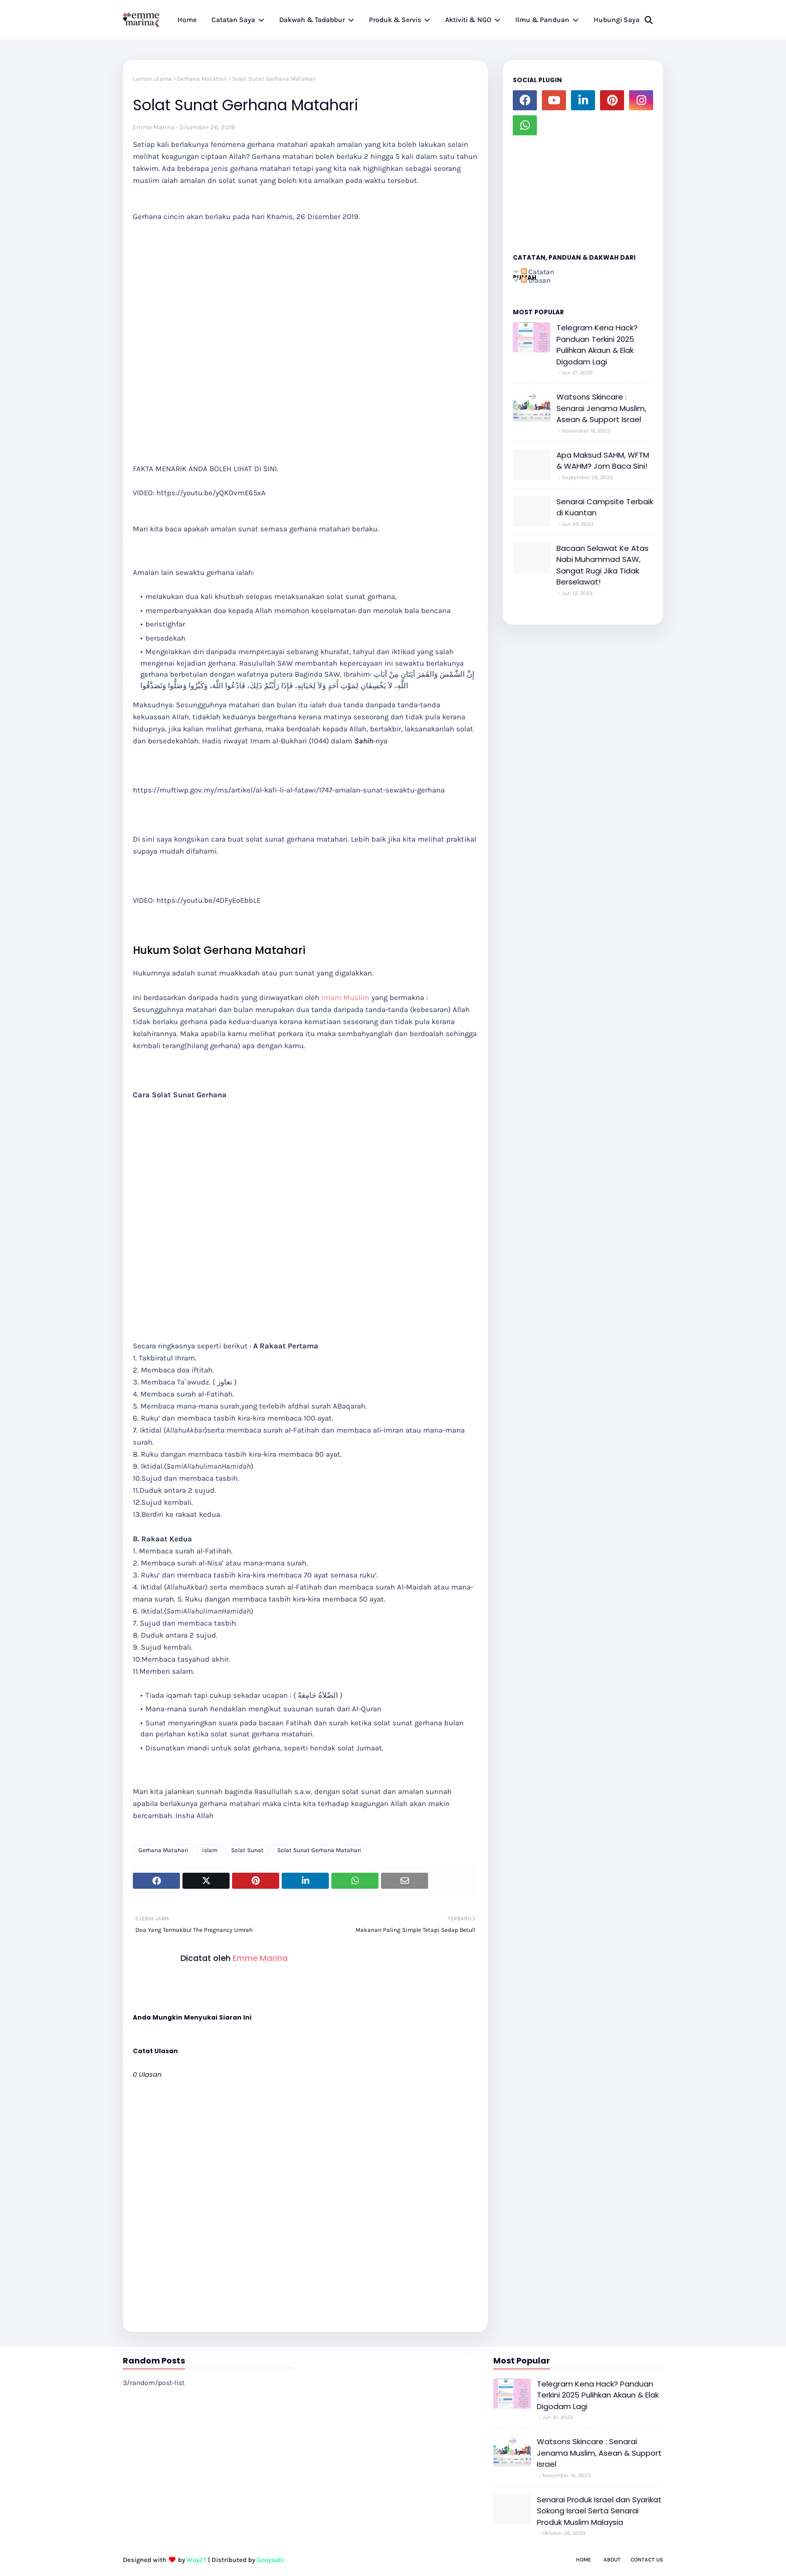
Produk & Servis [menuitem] (395, 20)
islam (210, 1850)
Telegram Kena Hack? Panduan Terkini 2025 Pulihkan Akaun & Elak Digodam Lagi (597, 344)
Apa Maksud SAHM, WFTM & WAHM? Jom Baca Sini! (602, 461)
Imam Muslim (345, 997)
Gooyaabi (270, 2559)
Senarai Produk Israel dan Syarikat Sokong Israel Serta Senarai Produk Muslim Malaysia (599, 2510)
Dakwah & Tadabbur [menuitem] (312, 20)
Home (583, 2559)
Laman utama (152, 78)
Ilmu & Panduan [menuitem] (542, 20)
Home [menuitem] (187, 20)
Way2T (196, 2559)
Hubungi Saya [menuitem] (617, 20)
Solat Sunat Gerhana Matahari (319, 1850)
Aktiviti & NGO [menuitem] (468, 20)
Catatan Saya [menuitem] (233, 20)
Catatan (537, 272)
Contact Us (647, 2559)
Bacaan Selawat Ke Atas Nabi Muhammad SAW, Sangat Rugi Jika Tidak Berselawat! (602, 565)
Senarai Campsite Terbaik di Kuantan (604, 507)
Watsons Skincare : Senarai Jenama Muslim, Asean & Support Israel (601, 408)
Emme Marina (153, 127)
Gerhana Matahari (202, 78)
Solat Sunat (247, 1850)
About (612, 2559)
